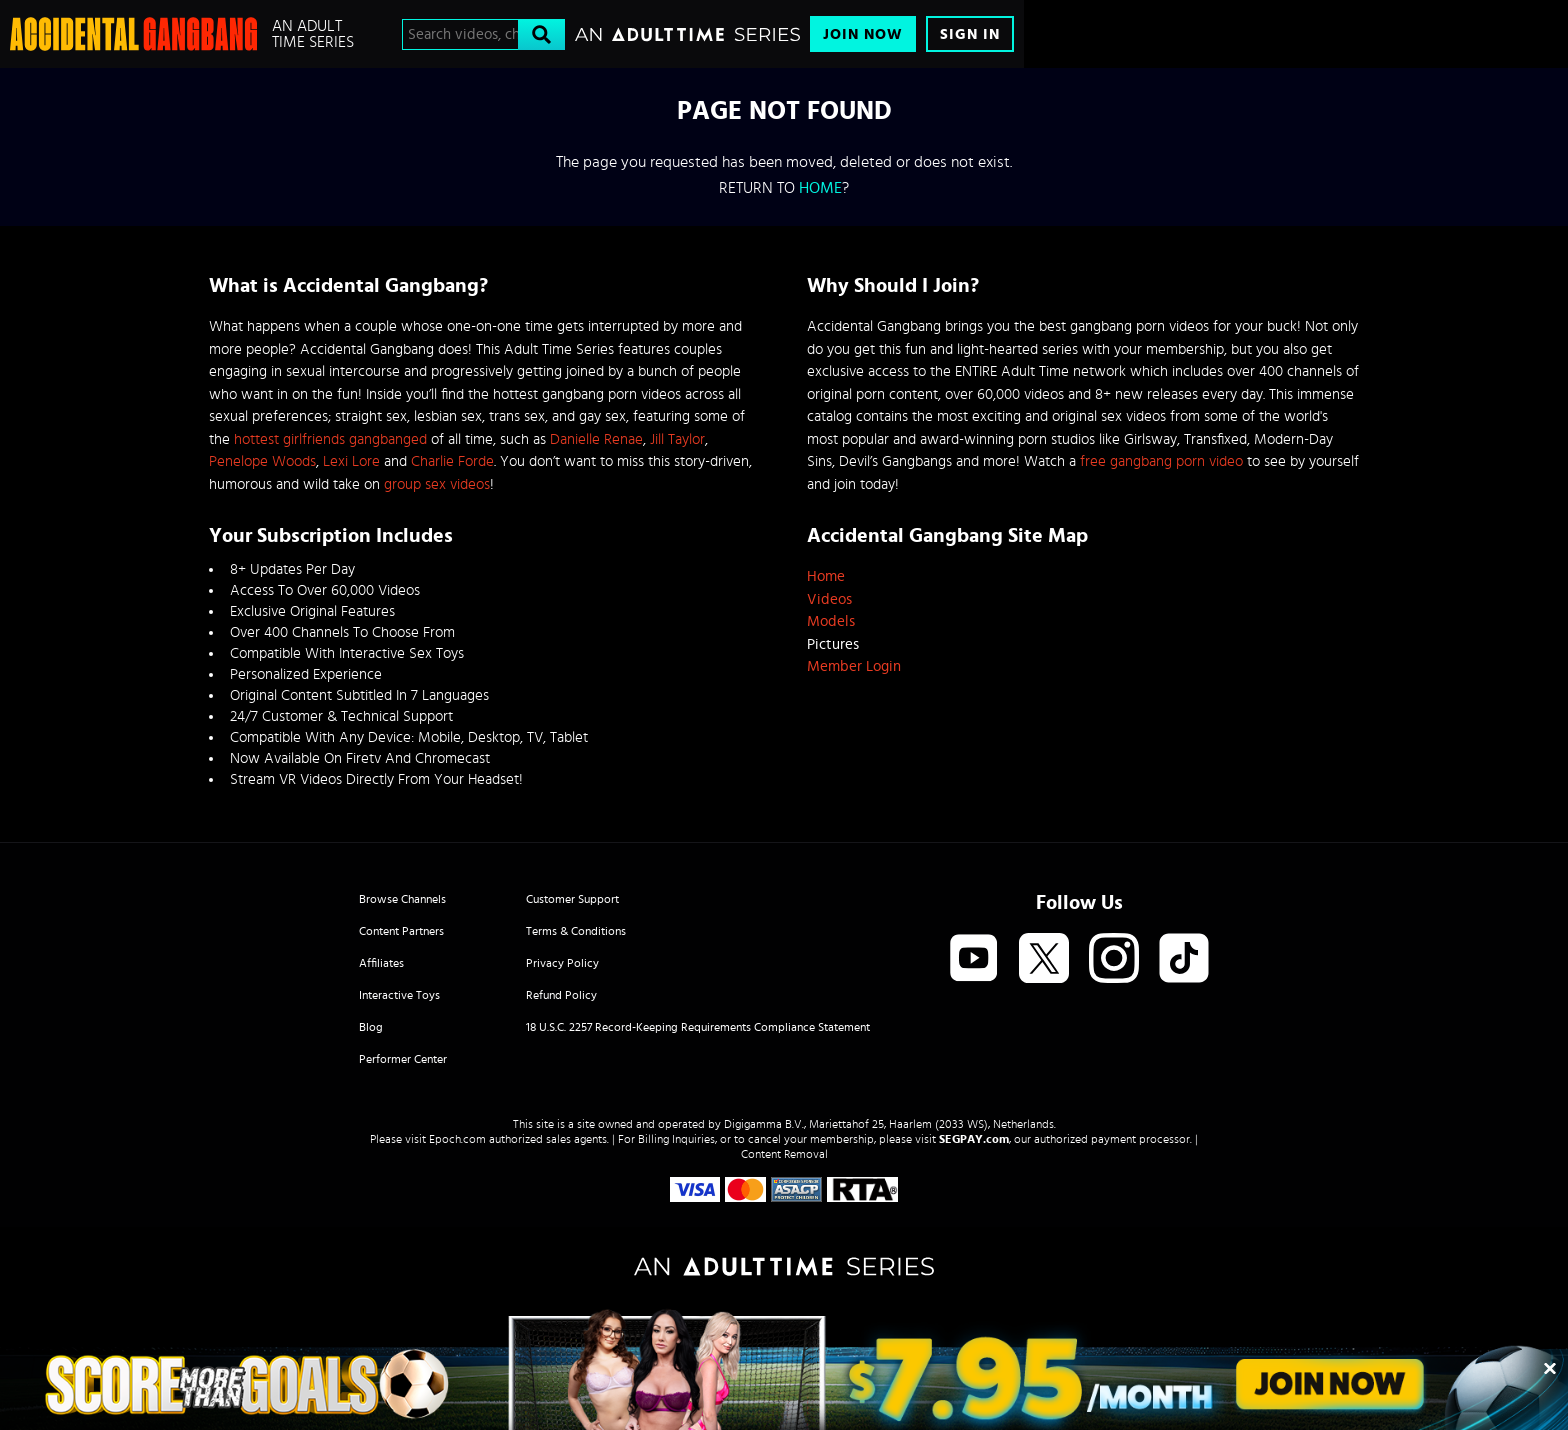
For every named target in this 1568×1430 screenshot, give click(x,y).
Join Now (863, 34)
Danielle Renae (596, 439)
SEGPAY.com (974, 1139)
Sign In (970, 34)
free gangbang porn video (1161, 461)
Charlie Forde (452, 461)
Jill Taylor (677, 439)
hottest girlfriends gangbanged (330, 439)
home (820, 188)
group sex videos (437, 484)
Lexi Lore (351, 461)
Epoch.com (457, 1139)
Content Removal (784, 1154)
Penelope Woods (262, 461)
